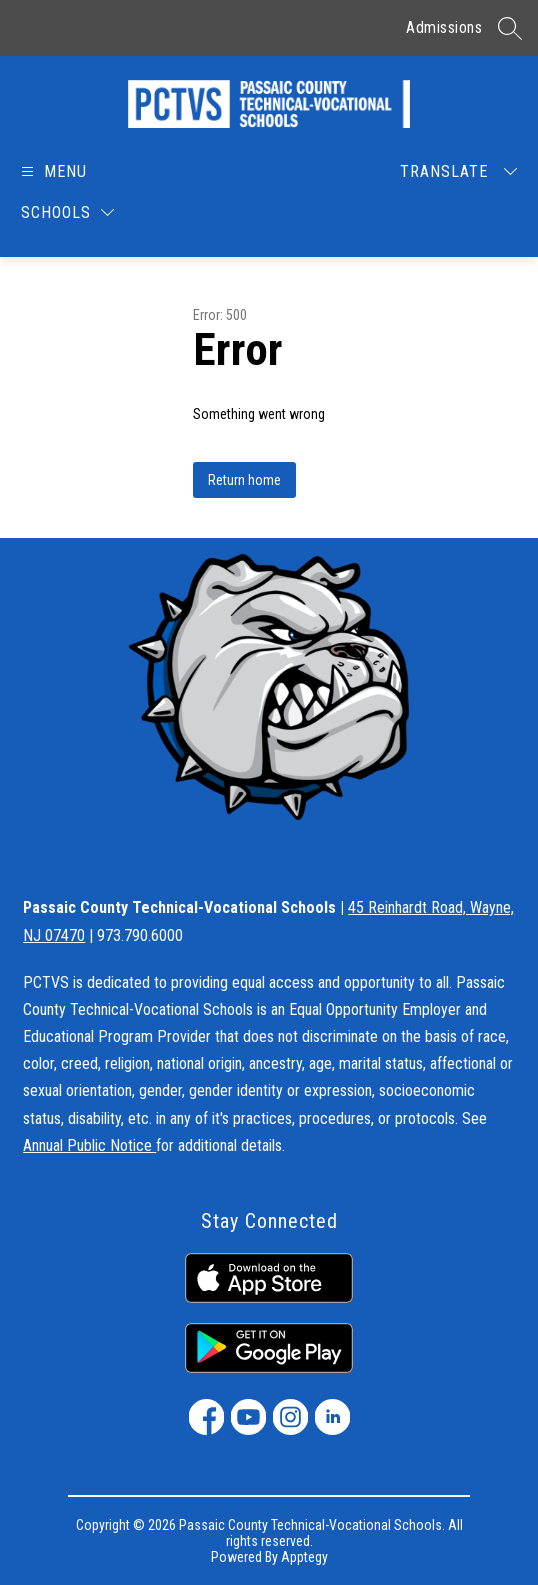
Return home (244, 480)
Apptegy (304, 1557)
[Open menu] (52, 171)
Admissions (444, 27)
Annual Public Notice (89, 1145)
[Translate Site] (458, 171)
